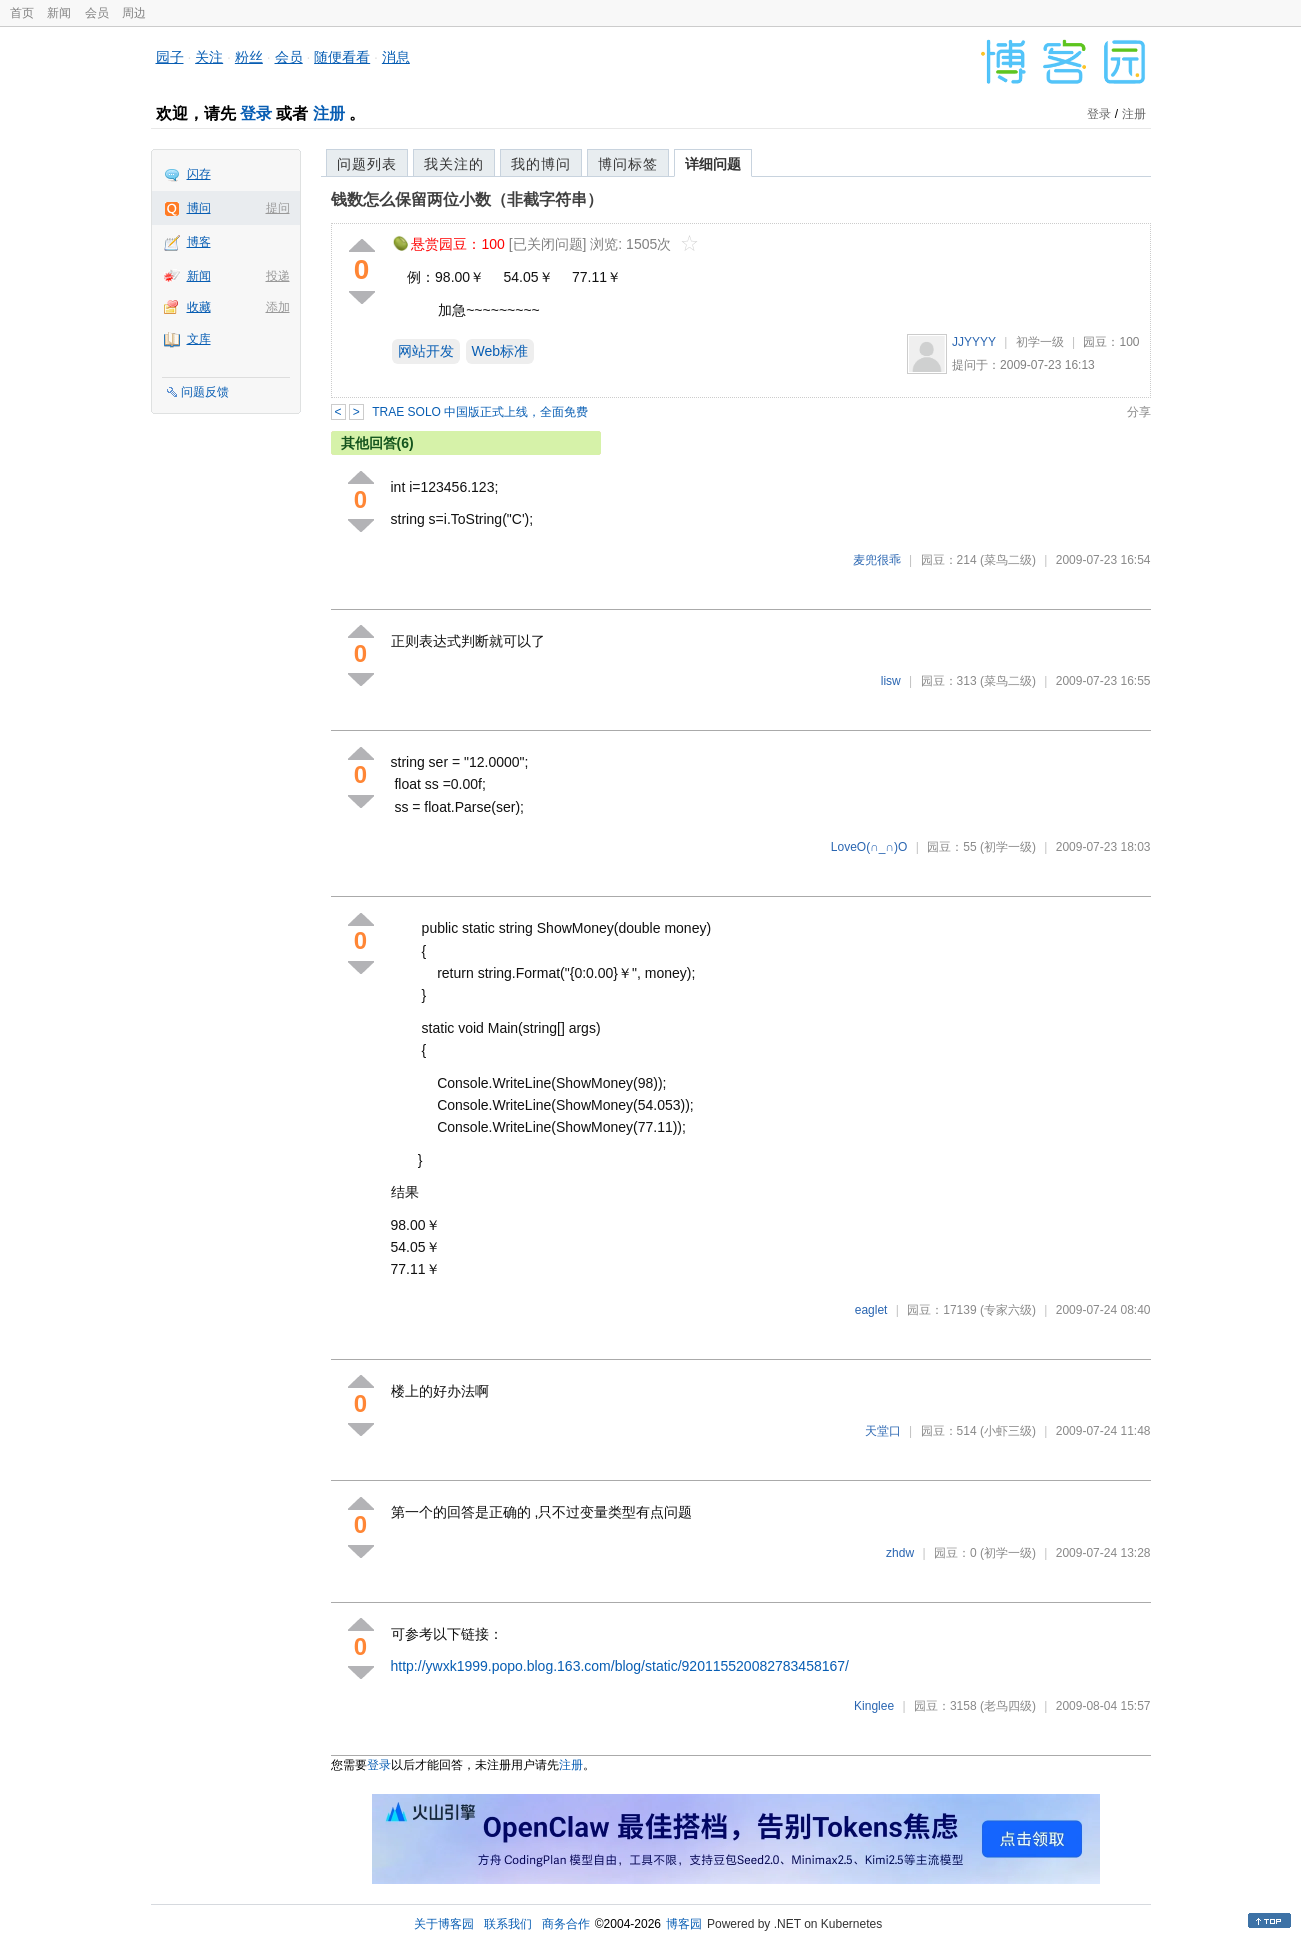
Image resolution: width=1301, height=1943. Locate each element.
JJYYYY (974, 342)
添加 (278, 307)
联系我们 (508, 1924)
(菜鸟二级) (1008, 560)
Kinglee (874, 1706)
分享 (1139, 412)
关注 (209, 57)
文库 (199, 339)
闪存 (199, 174)
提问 (278, 208)
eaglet (871, 1310)
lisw (891, 681)
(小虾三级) (1008, 1431)
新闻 (59, 13)
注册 (329, 113)
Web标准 (500, 351)
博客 (199, 242)
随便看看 (342, 57)
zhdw (900, 1553)
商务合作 (566, 1924)
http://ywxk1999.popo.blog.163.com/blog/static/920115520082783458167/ (620, 1666)
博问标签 (628, 164)
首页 (22, 13)
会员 (97, 13)
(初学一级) (1008, 847)
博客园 (684, 1924)
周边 (134, 13)
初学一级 (1040, 342)
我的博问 (541, 164)
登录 (256, 113)
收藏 (199, 307)
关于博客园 (444, 1924)
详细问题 (713, 164)
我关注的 (454, 164)
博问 (199, 208)
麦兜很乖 (877, 560)
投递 (278, 276)
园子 (170, 57)
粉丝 (249, 57)
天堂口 (883, 1431)
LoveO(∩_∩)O (869, 847)
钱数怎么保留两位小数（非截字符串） (467, 199)
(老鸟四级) (1008, 1706)
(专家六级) (1008, 1310)
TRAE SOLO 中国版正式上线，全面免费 (480, 412)
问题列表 (367, 164)
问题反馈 (205, 392)
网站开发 (426, 351)
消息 (396, 57)
